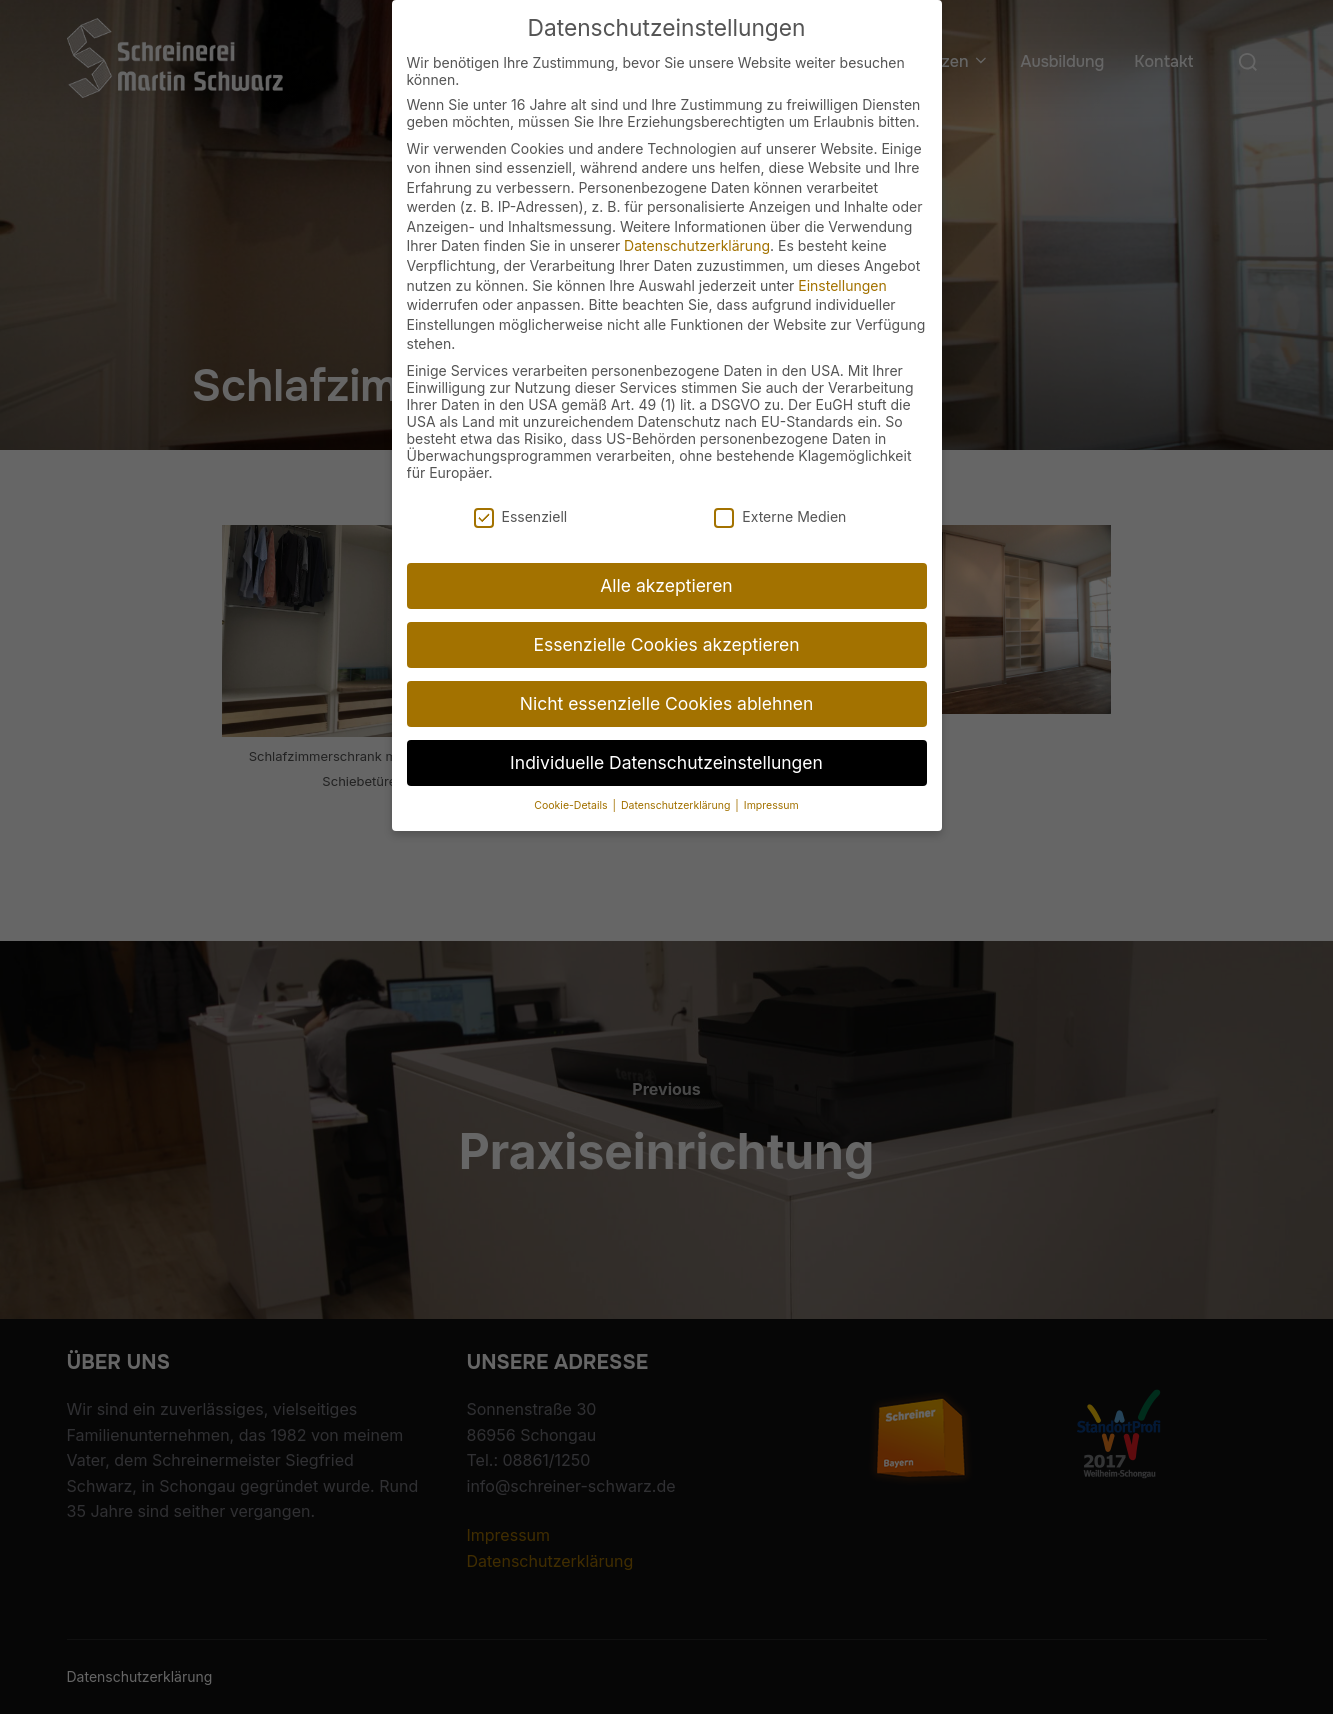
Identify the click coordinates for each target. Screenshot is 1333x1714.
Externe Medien (780, 492)
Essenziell (521, 492)
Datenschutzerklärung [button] (677, 781)
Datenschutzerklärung (697, 221)
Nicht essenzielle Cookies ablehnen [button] (667, 679)
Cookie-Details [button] (572, 781)
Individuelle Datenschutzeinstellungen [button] (666, 738)
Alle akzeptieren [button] (666, 561)
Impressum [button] (771, 781)
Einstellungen (842, 261)
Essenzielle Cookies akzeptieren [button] (667, 620)
